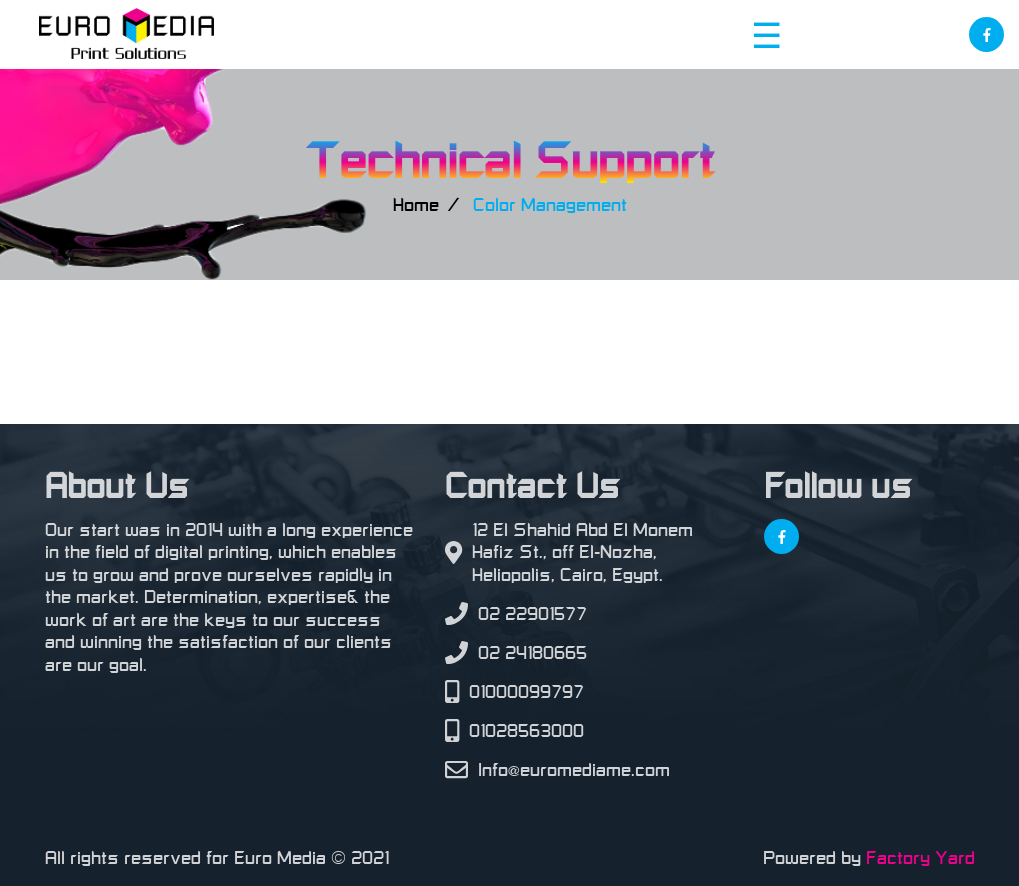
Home (416, 205)
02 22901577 (532, 614)
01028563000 (526, 731)
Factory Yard (920, 858)
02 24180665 (532, 653)
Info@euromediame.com (574, 770)
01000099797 (526, 692)
